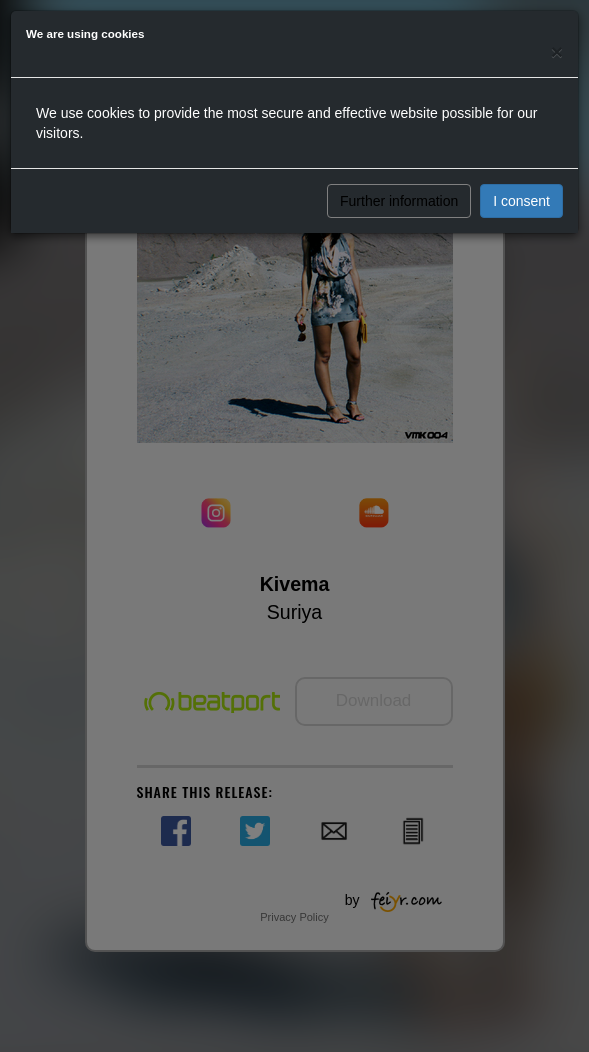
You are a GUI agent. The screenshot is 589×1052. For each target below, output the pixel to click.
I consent (521, 201)
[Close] (557, 51)
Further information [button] (399, 201)
